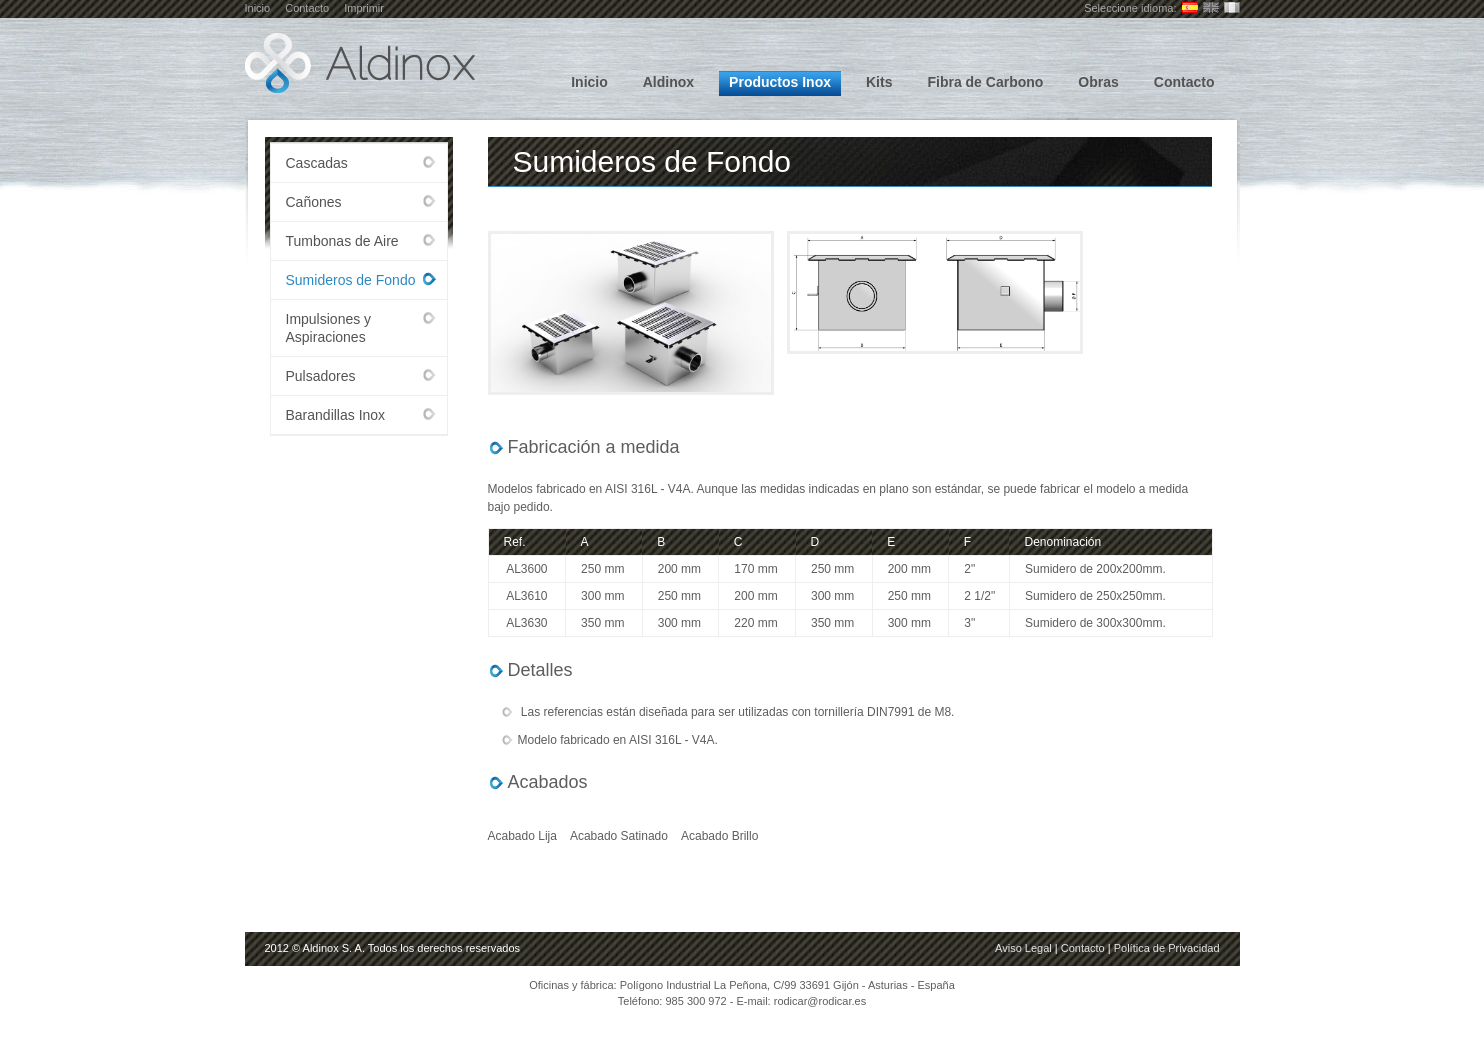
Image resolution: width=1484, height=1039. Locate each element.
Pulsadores (321, 376)
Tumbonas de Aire (342, 241)
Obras (1098, 82)
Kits (879, 82)
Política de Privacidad (1167, 948)
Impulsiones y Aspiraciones (329, 328)
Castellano (1190, 7)
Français (1232, 7)
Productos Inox (780, 82)
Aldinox (668, 82)
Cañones (314, 202)
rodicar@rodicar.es (820, 1001)
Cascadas (317, 163)
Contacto (307, 8)
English (1211, 7)
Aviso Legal (1023, 948)
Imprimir (364, 8)
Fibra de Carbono (985, 82)
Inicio (258, 8)
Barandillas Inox (336, 415)
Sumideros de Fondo (351, 280)
